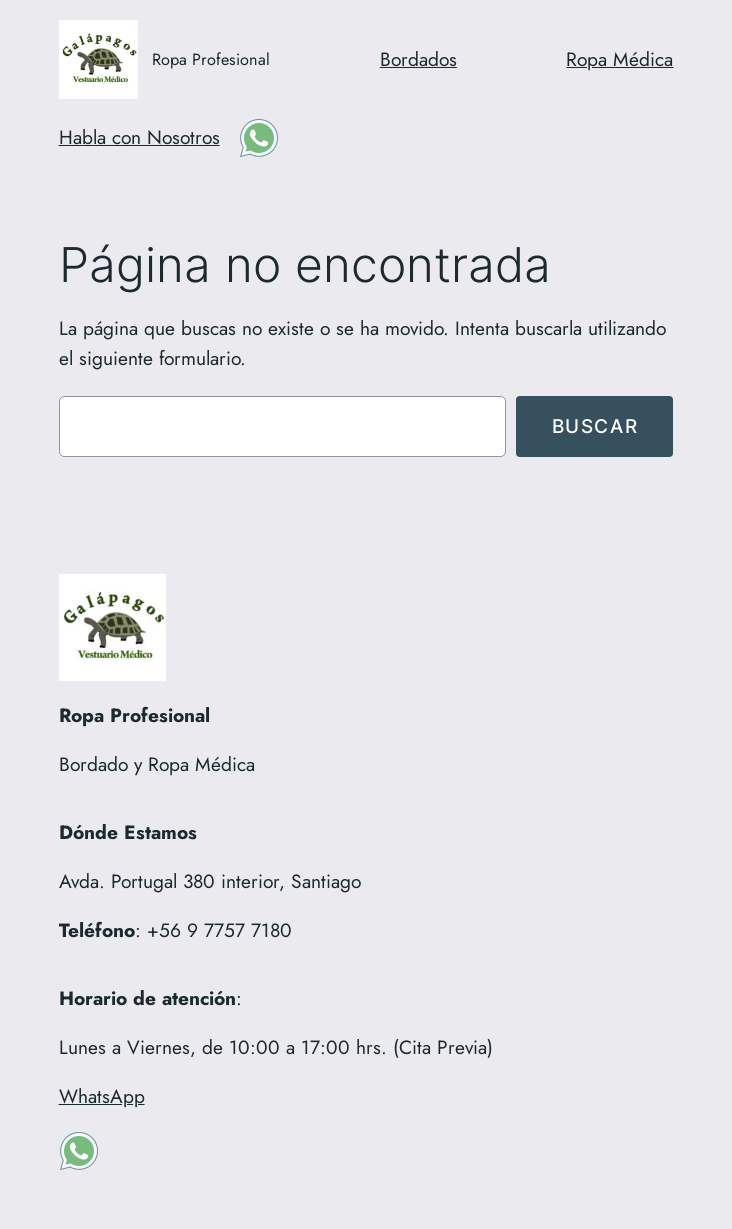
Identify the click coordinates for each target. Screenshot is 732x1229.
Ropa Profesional (211, 59)
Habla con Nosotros (139, 137)
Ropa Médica (619, 59)
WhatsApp (102, 1096)
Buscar (595, 426)
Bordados (418, 59)
